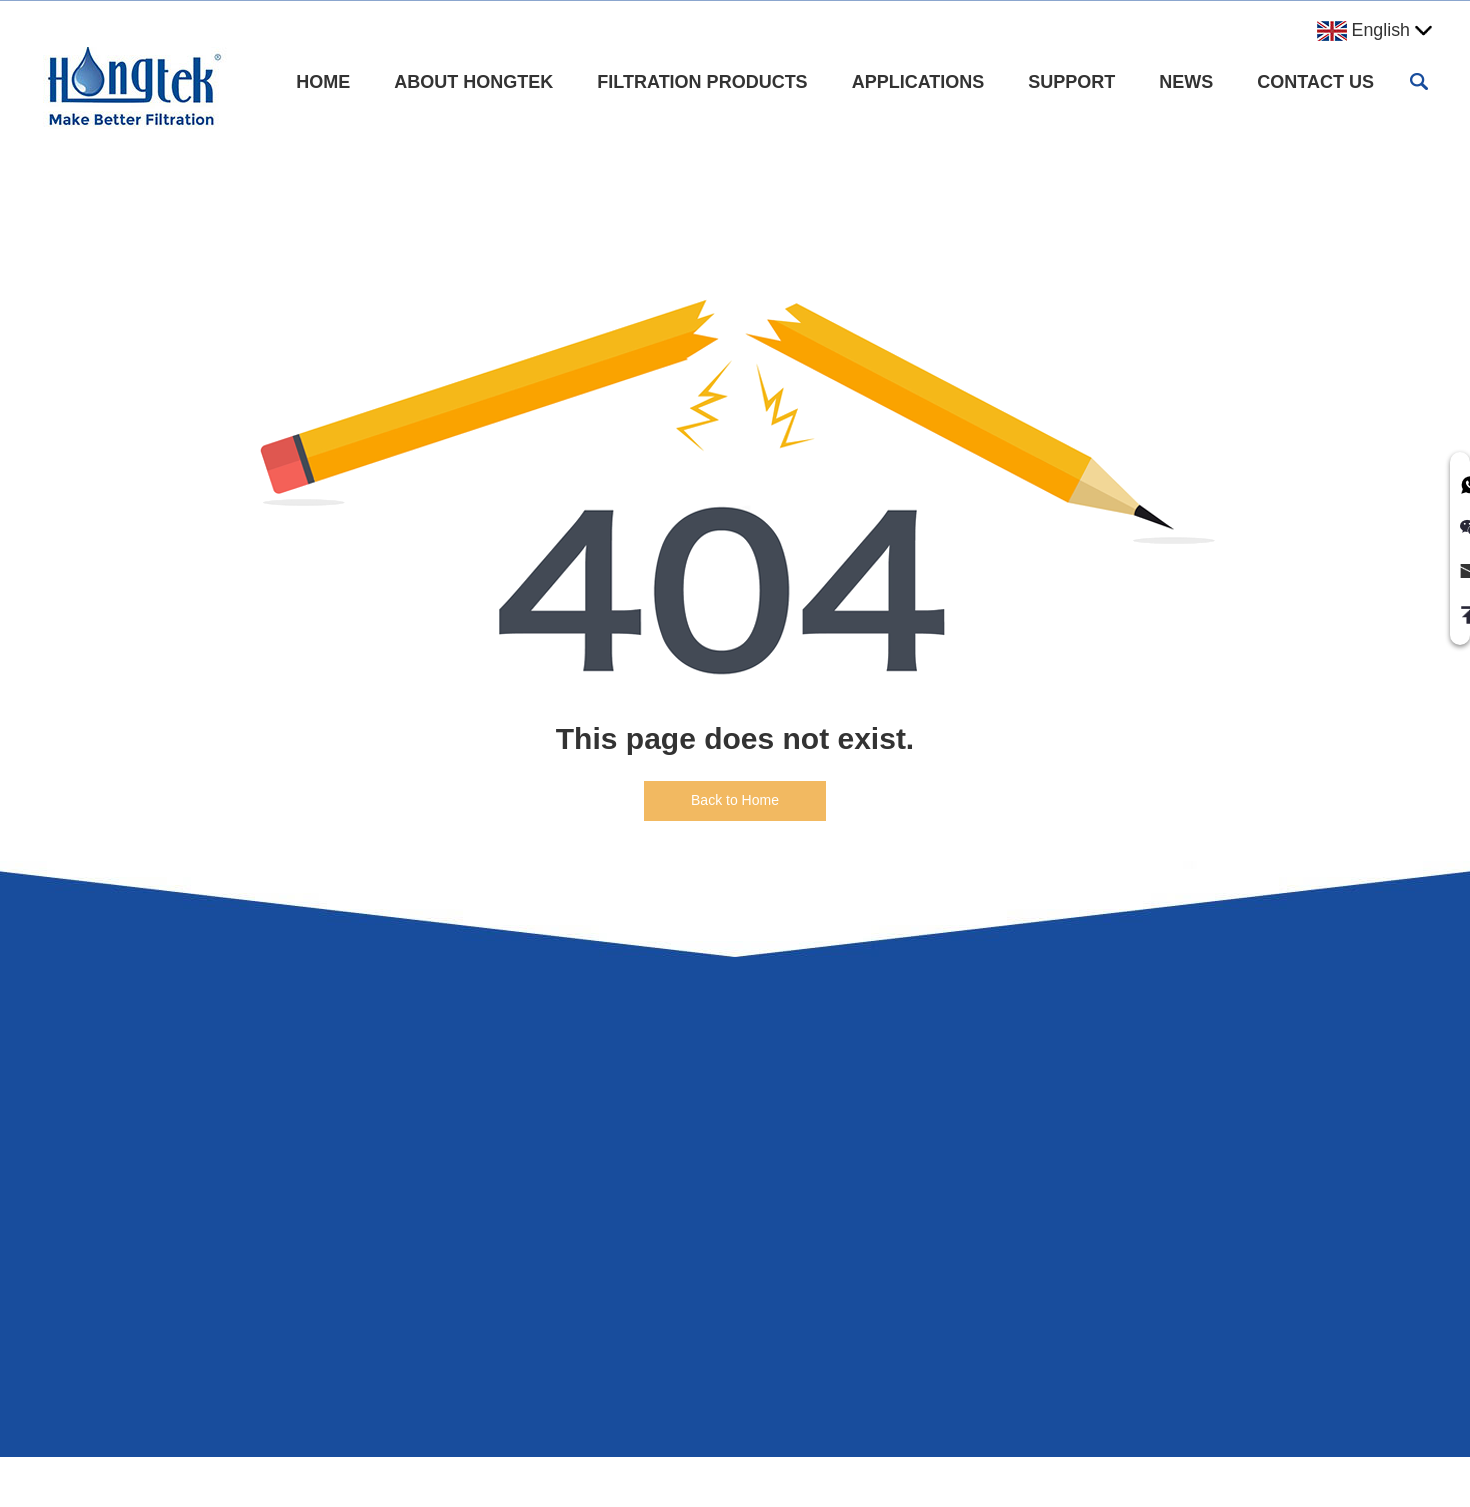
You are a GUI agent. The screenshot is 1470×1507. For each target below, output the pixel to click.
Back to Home (735, 800)
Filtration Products (702, 82)
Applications (918, 82)
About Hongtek (473, 82)
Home (323, 82)
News (1186, 82)
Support (1071, 82)
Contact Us (1315, 82)
